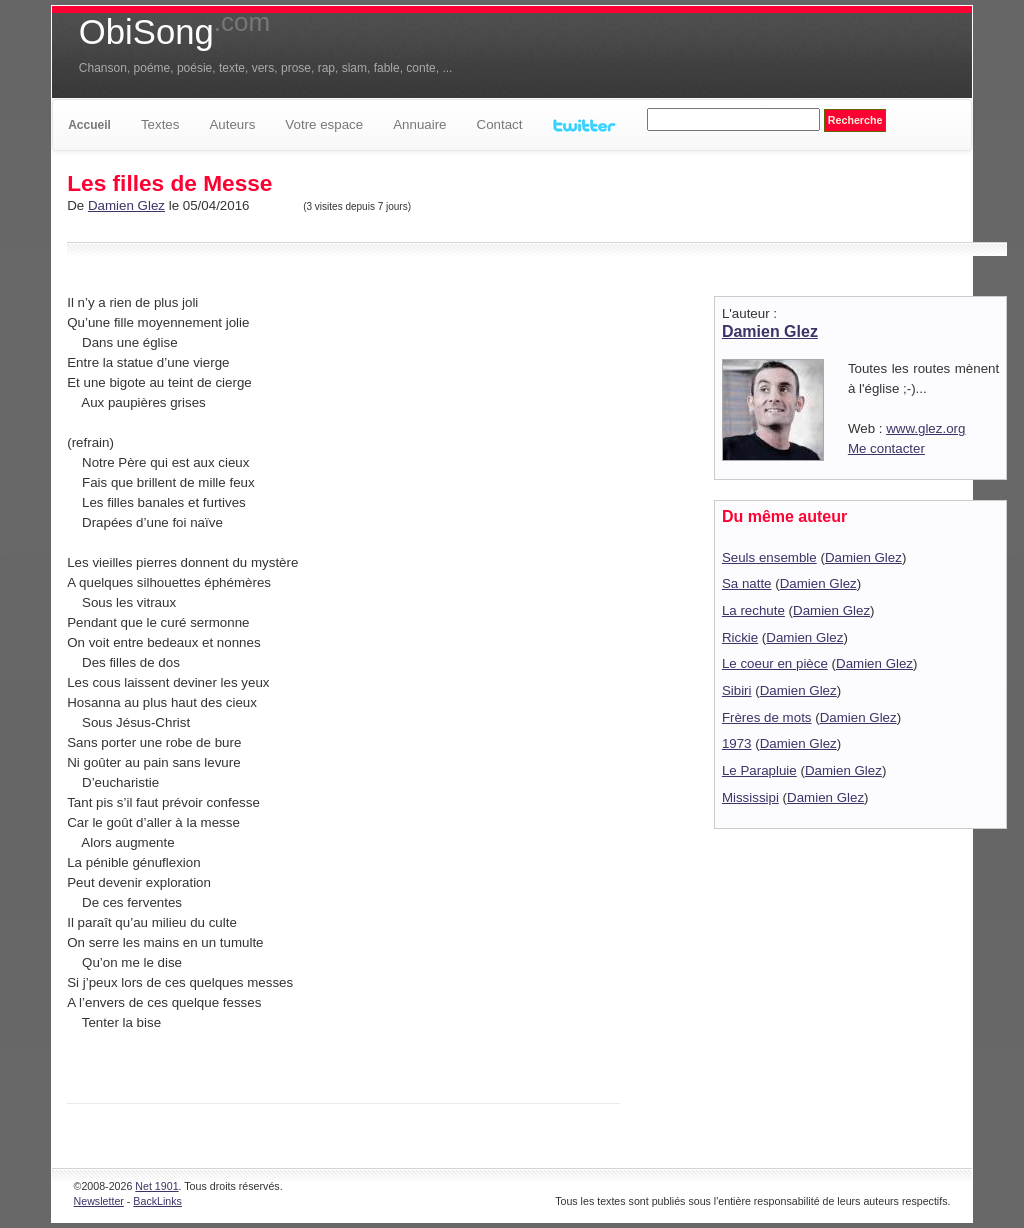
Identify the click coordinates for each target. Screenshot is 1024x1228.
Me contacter (886, 448)
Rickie (740, 637)
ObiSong (174, 32)
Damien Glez (126, 205)
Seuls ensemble (769, 557)
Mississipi (750, 797)
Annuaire (419, 124)
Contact (500, 124)
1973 (737, 743)
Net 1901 (156, 1186)
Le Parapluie (759, 770)
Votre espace (324, 124)
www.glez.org (925, 428)
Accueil (89, 125)
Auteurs (232, 124)
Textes (160, 124)
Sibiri (737, 690)
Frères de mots (767, 717)
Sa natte (747, 583)
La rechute (753, 610)
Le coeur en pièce (775, 663)
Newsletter (99, 1201)
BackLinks (157, 1201)
